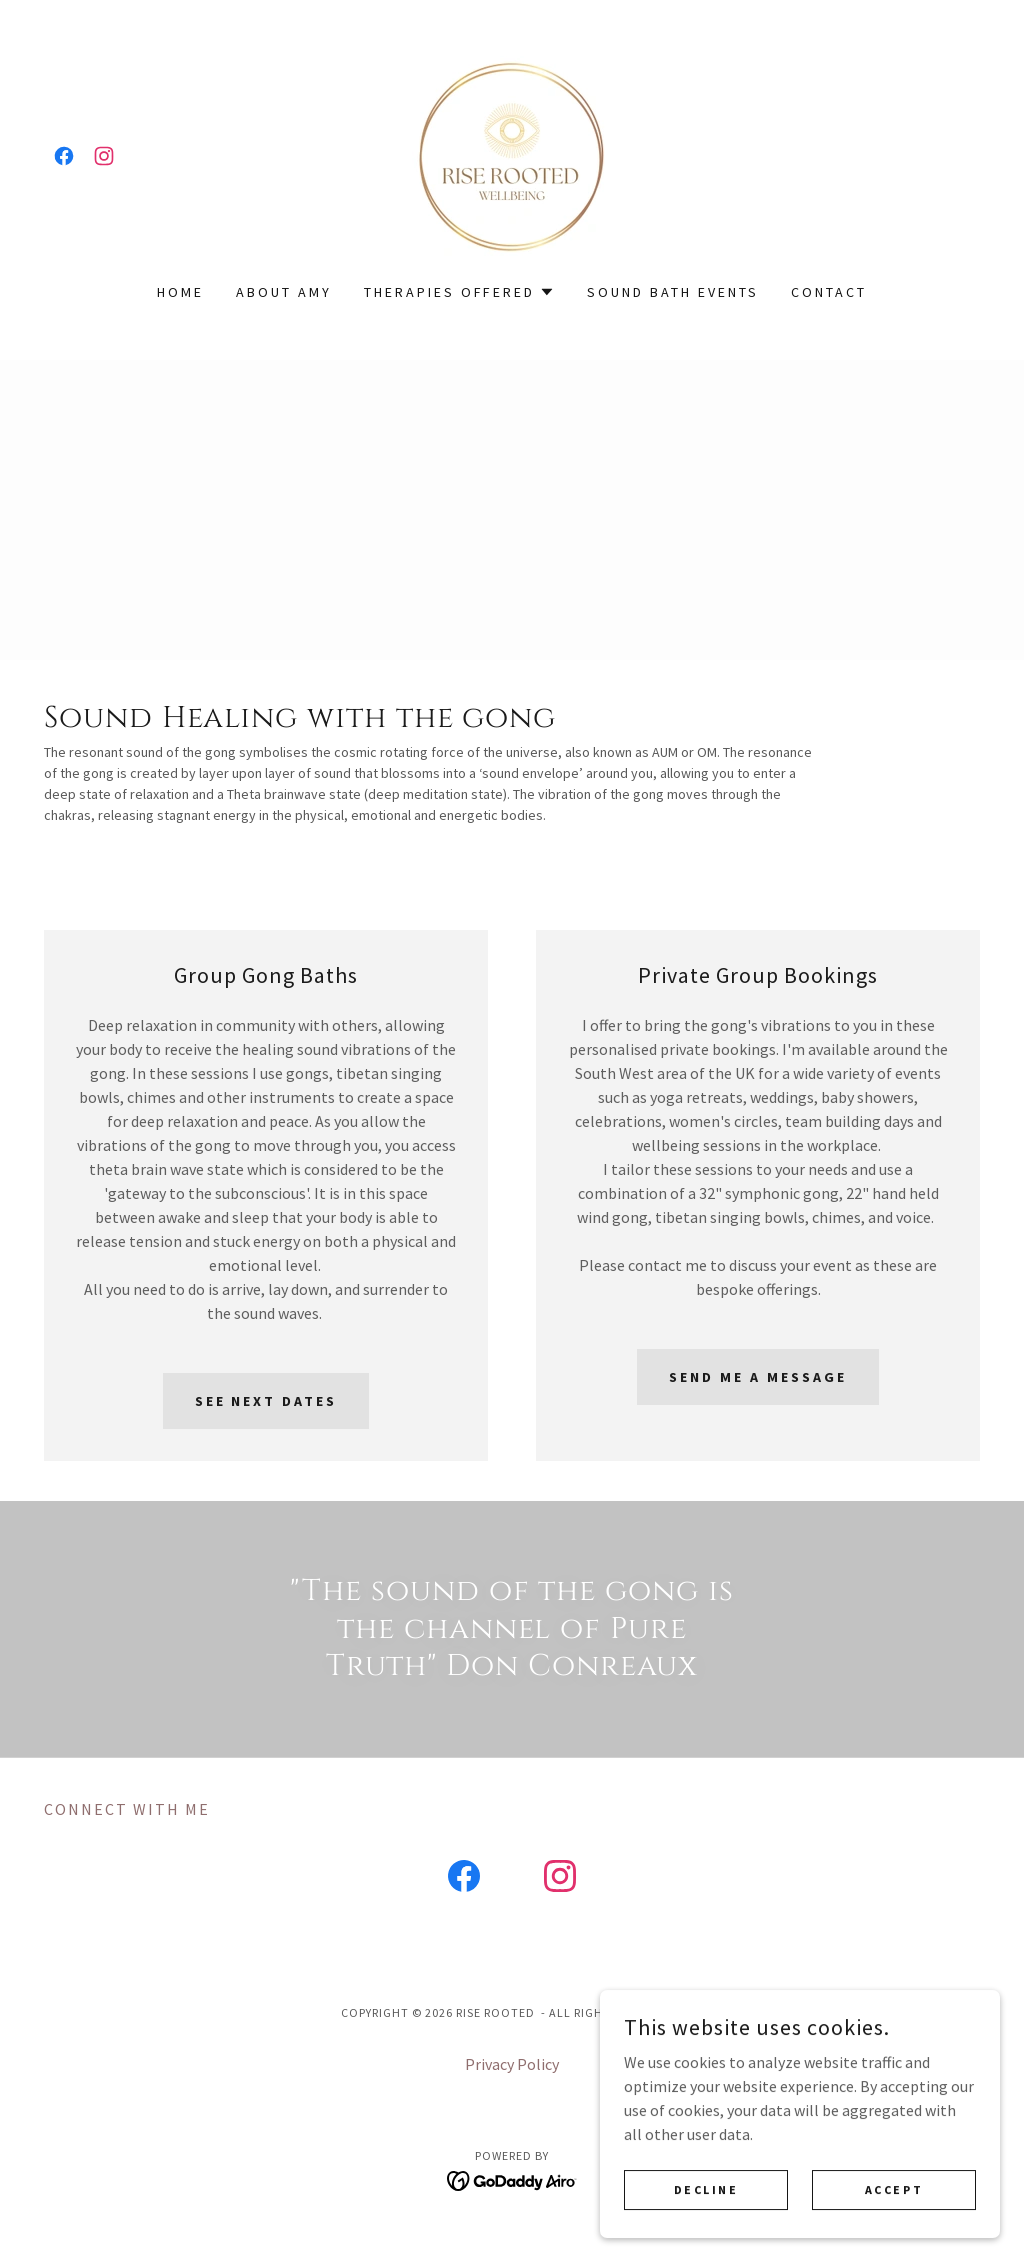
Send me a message (758, 1377)
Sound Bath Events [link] (673, 292)
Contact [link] (829, 292)
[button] (460, 292)
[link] (64, 156)
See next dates (266, 1401)
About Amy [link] (284, 292)
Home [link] (180, 292)
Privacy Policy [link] (512, 2064)
